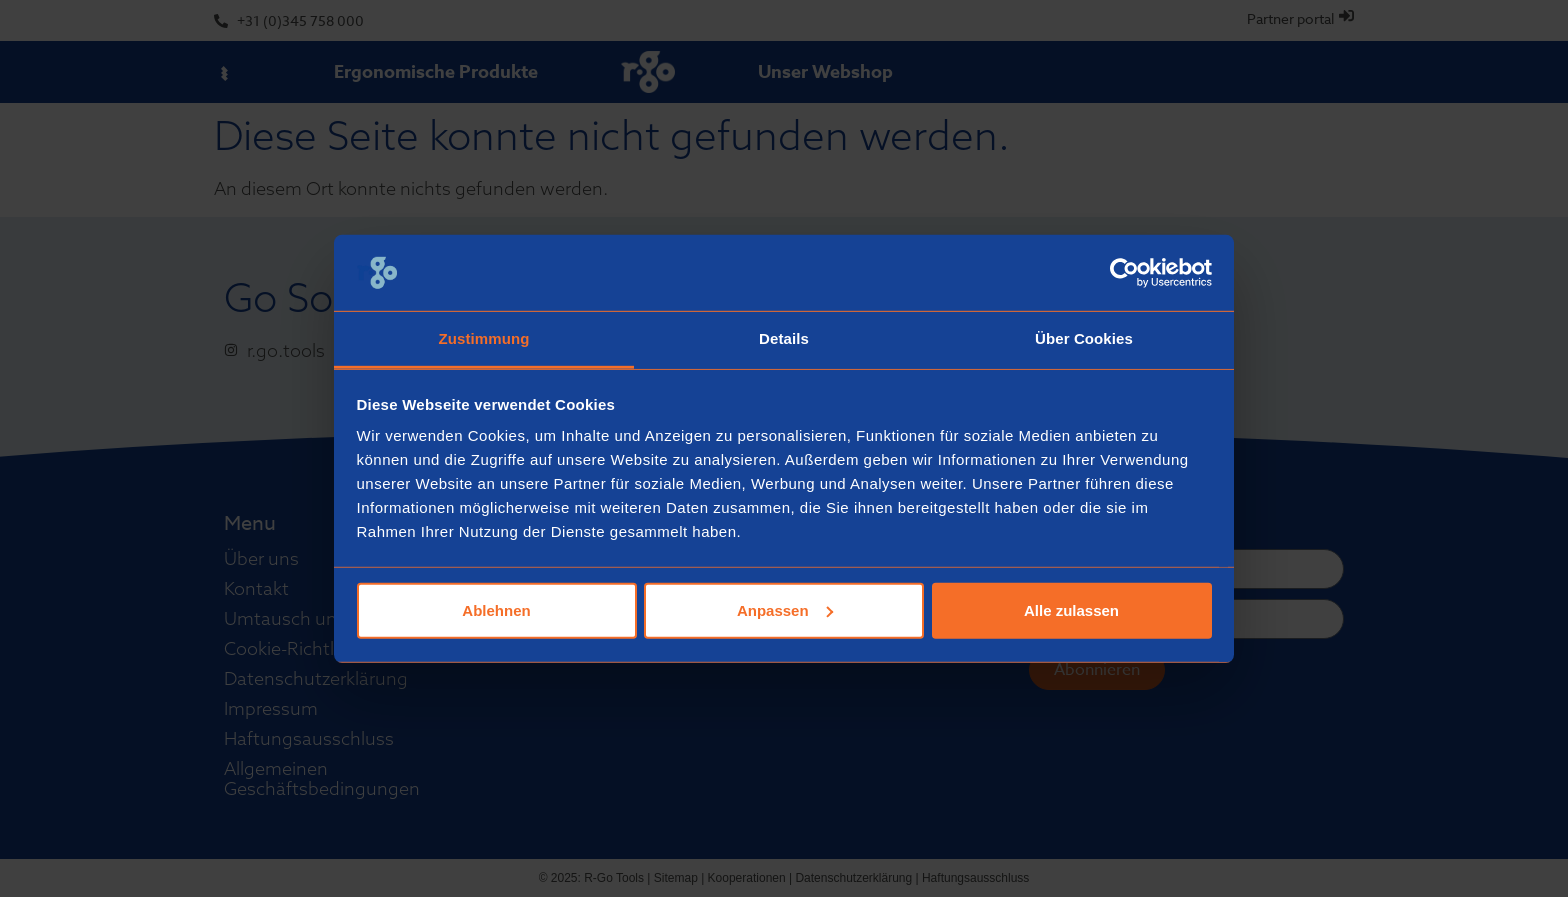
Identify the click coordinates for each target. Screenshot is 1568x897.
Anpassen (785, 610)
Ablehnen (496, 610)
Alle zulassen (1071, 610)
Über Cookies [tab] (1084, 338)
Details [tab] (784, 338)
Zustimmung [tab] (484, 338)
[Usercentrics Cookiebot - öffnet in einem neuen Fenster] (1124, 273)
